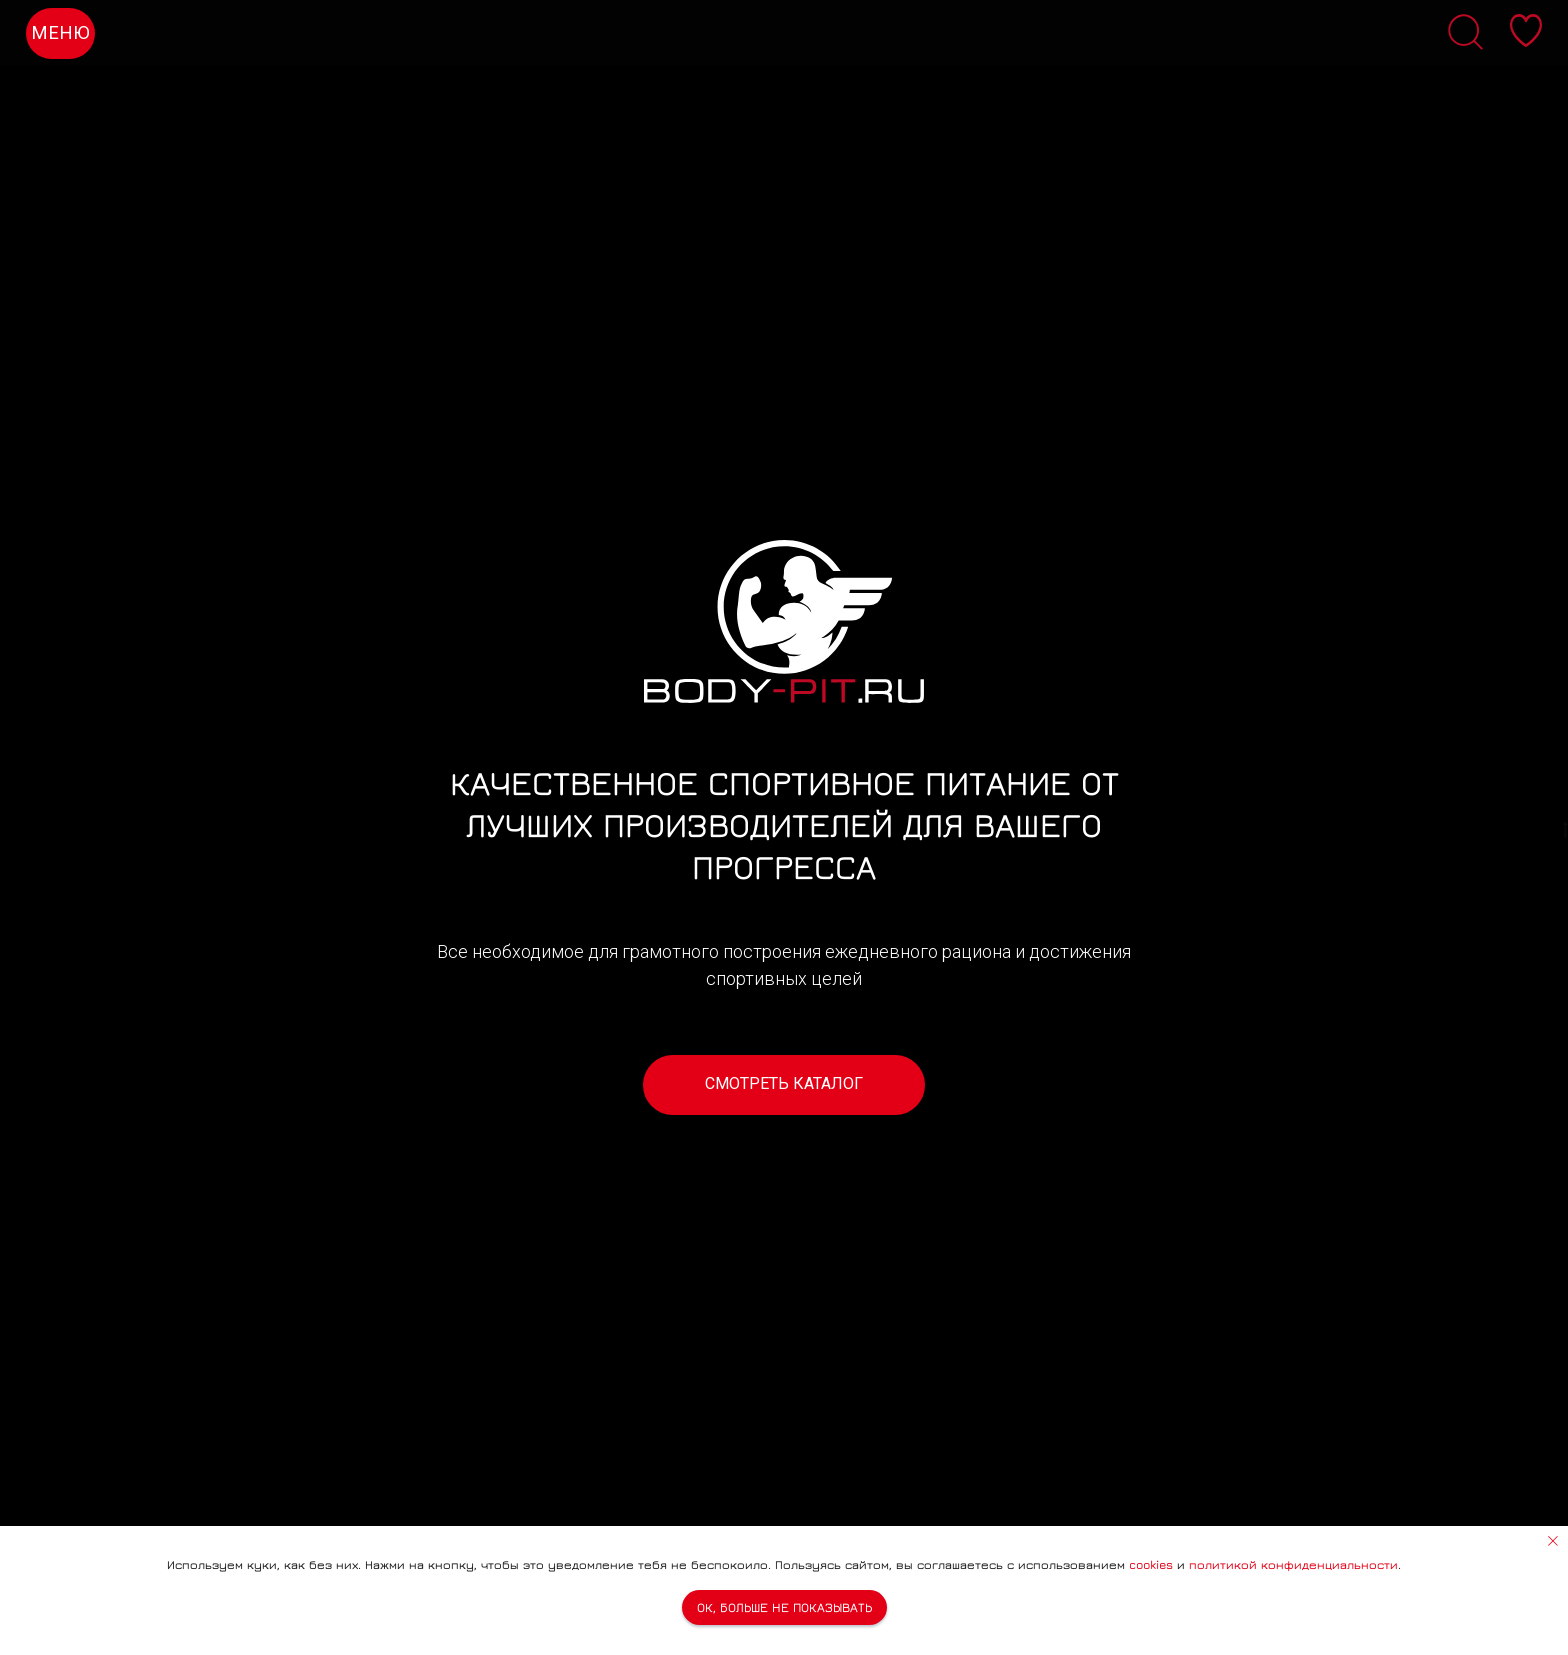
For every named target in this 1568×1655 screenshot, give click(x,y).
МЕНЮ (60, 32)
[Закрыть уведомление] (1553, 1541)
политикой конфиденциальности (1293, 1564)
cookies (1151, 1564)
